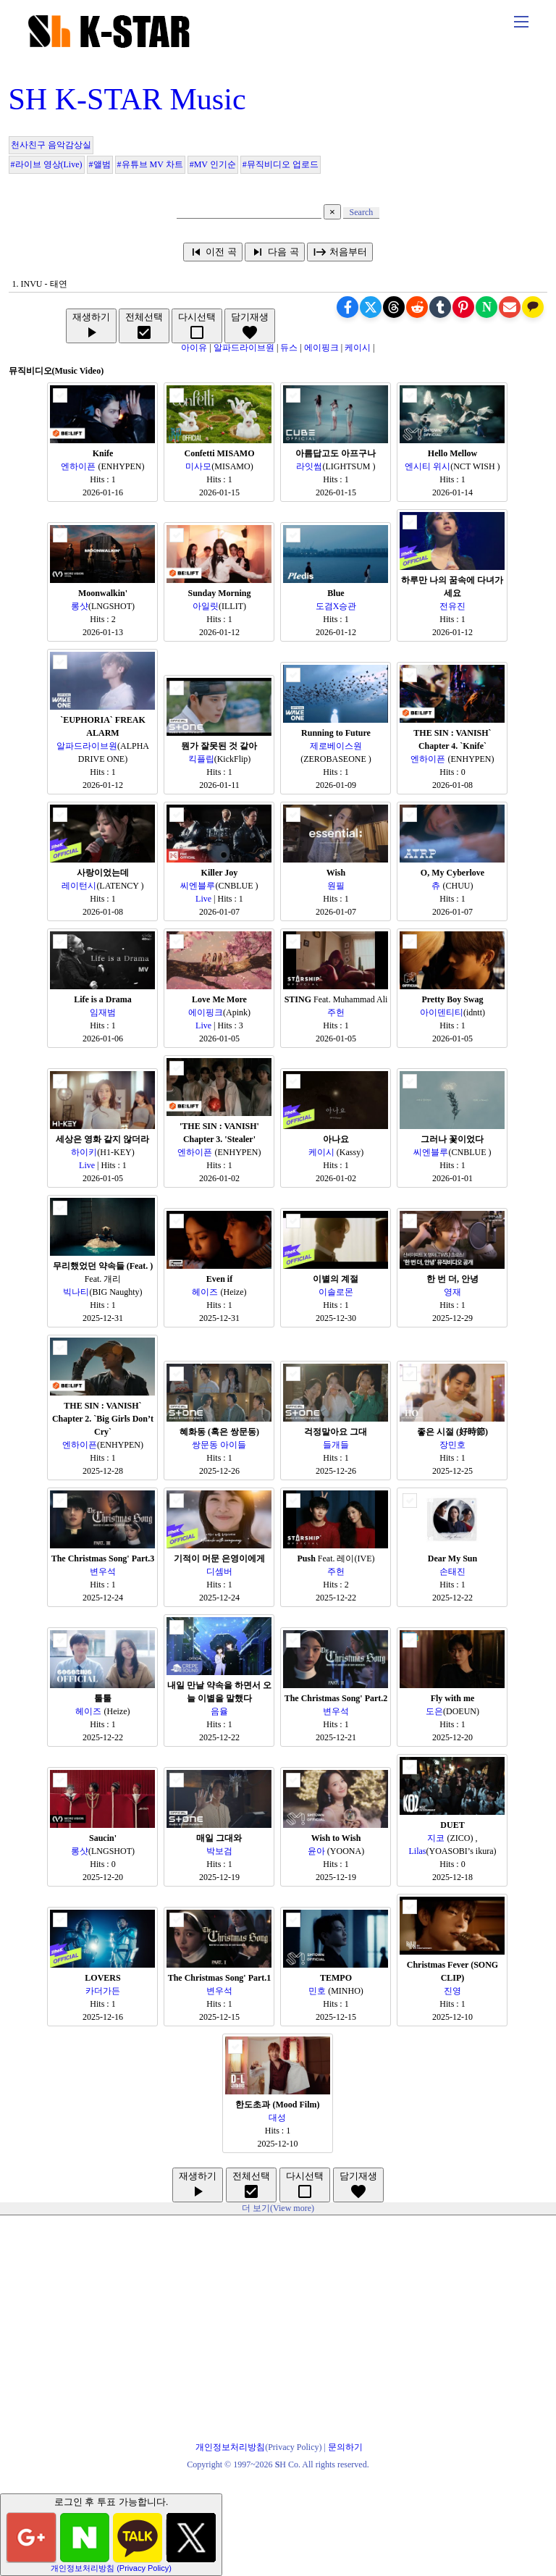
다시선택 (197, 326)
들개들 (336, 1445)
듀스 (290, 348)
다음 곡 (274, 252)
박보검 (219, 1851)
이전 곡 (213, 252)
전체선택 (144, 326)
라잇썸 (309, 466)
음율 (219, 1711)
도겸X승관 (336, 606)
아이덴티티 (441, 1012)
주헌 (336, 1012)
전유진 (452, 606)
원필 (336, 886)
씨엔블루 (197, 886)
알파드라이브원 (244, 348)
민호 (318, 1991)
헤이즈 (206, 1292)
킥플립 (201, 759)
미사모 (198, 466)
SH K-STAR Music (127, 99)
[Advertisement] (278, 2316)
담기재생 (250, 326)
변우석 (103, 1571)
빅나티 (76, 1292)
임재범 (103, 1012)
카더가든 (102, 1991)
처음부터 (340, 252)
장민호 (452, 1445)
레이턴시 (79, 886)
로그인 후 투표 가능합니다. (111, 2534)
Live (203, 899)
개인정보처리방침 (230, 2447)
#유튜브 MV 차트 (150, 164)
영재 (452, 1292)
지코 (437, 1838)
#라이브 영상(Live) (47, 164)
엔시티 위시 (427, 466)
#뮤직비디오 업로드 (281, 164)
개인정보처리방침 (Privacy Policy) (111, 2568)
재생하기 (91, 326)
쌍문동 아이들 (219, 1445)
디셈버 (219, 1571)
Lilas (417, 1851)
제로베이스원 (336, 746)
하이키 (84, 1152)
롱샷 (79, 606)
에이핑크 (321, 348)
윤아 (317, 1851)
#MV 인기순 (213, 164)
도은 (434, 1711)
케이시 (358, 348)
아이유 (194, 348)
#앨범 (100, 164)
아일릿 (206, 606)
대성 (277, 2118)
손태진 (452, 1571)
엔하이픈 (79, 466)
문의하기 (345, 2447)
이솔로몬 (336, 1292)
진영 (452, 1991)
